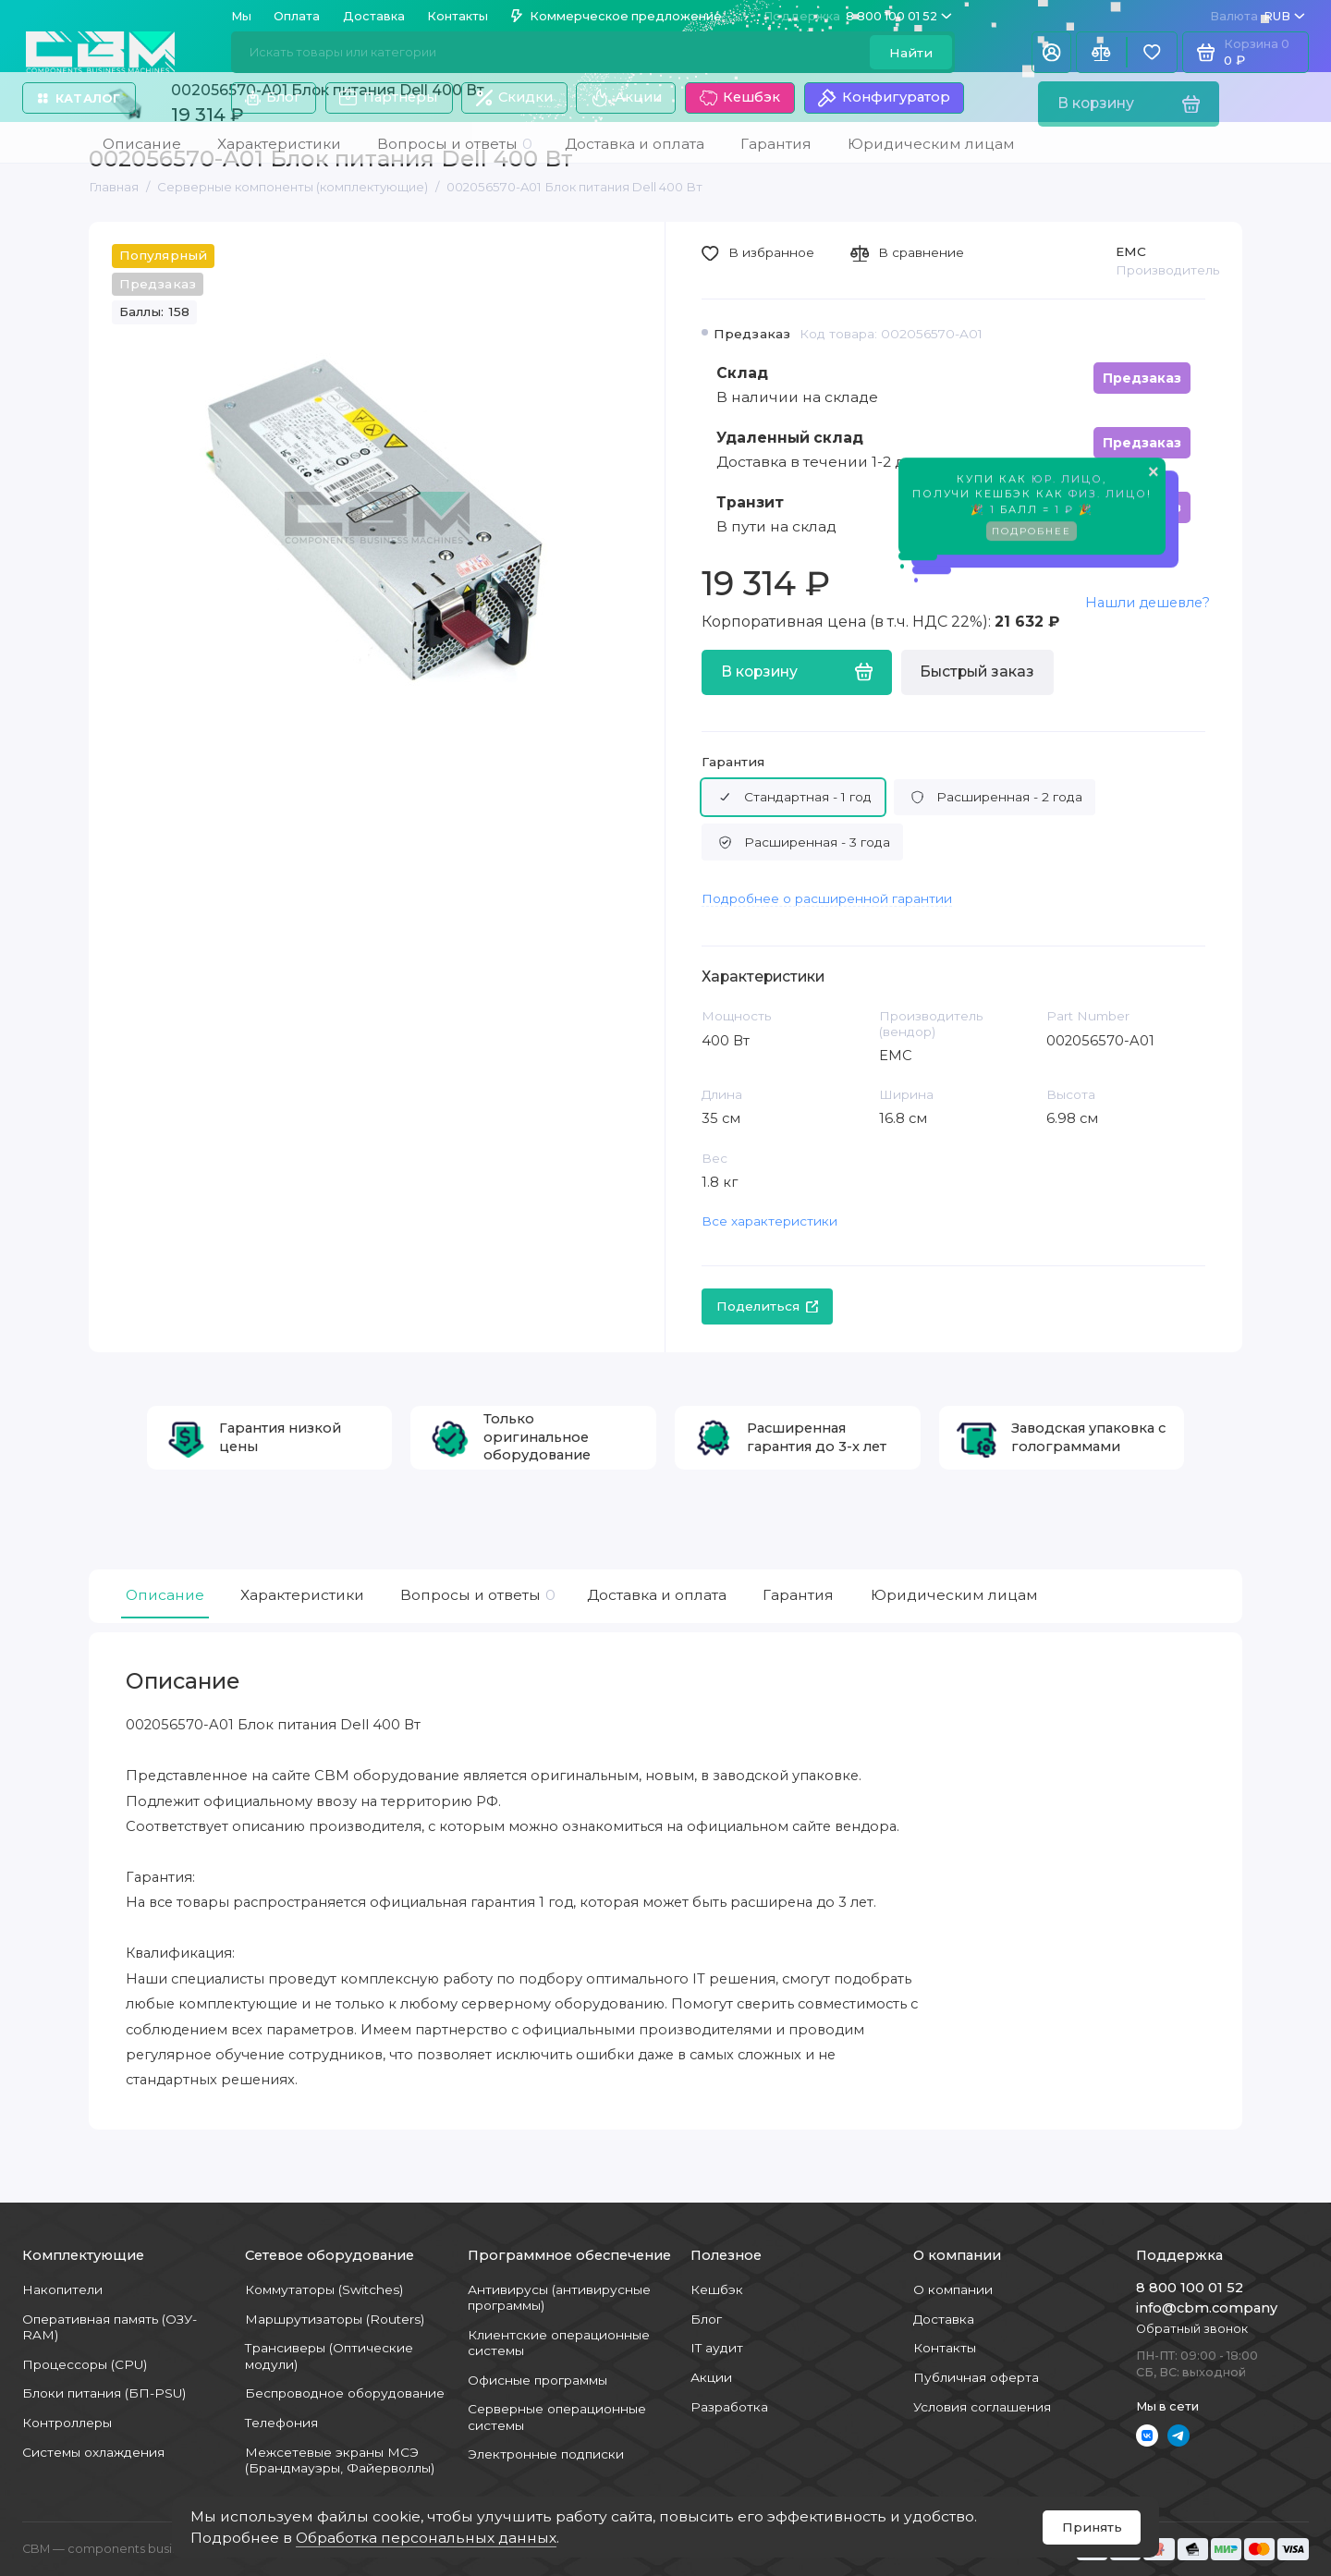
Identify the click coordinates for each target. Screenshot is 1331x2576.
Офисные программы (537, 2380)
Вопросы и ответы (475, 1595)
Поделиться (767, 1306)
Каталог (79, 98)
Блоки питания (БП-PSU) (104, 2393)
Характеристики (302, 1595)
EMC (1131, 251)
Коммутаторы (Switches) (324, 2289)
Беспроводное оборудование (345, 2393)
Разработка (729, 2406)
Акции (626, 98)
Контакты (457, 16)
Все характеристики (769, 1221)
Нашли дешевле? (1147, 602)
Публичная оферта (976, 2377)
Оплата (297, 16)
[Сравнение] (1101, 52)
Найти (911, 52)
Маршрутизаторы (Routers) (334, 2319)
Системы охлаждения (93, 2452)
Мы (241, 16)
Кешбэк (740, 98)
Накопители (62, 2289)
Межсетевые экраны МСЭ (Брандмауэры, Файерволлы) (339, 2460)
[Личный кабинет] (1051, 52)
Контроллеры (67, 2422)
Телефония (281, 2422)
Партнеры (388, 98)
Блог (273, 97)
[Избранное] (1152, 52)
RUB (1257, 16)
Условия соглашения (982, 2406)
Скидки (514, 97)
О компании (953, 2289)
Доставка (374, 16)
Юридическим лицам (954, 1595)
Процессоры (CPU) (84, 2364)
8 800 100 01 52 (857, 16)
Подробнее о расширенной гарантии (827, 898)
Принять (1092, 2527)
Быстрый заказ (977, 671)
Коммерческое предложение (616, 16)
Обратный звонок (1192, 2329)
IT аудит (716, 2347)
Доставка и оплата (657, 1595)
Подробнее (1031, 533)
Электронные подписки (546, 2454)
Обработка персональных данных (426, 2537)
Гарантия (733, 761)
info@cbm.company (1206, 2308)
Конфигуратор (883, 98)
